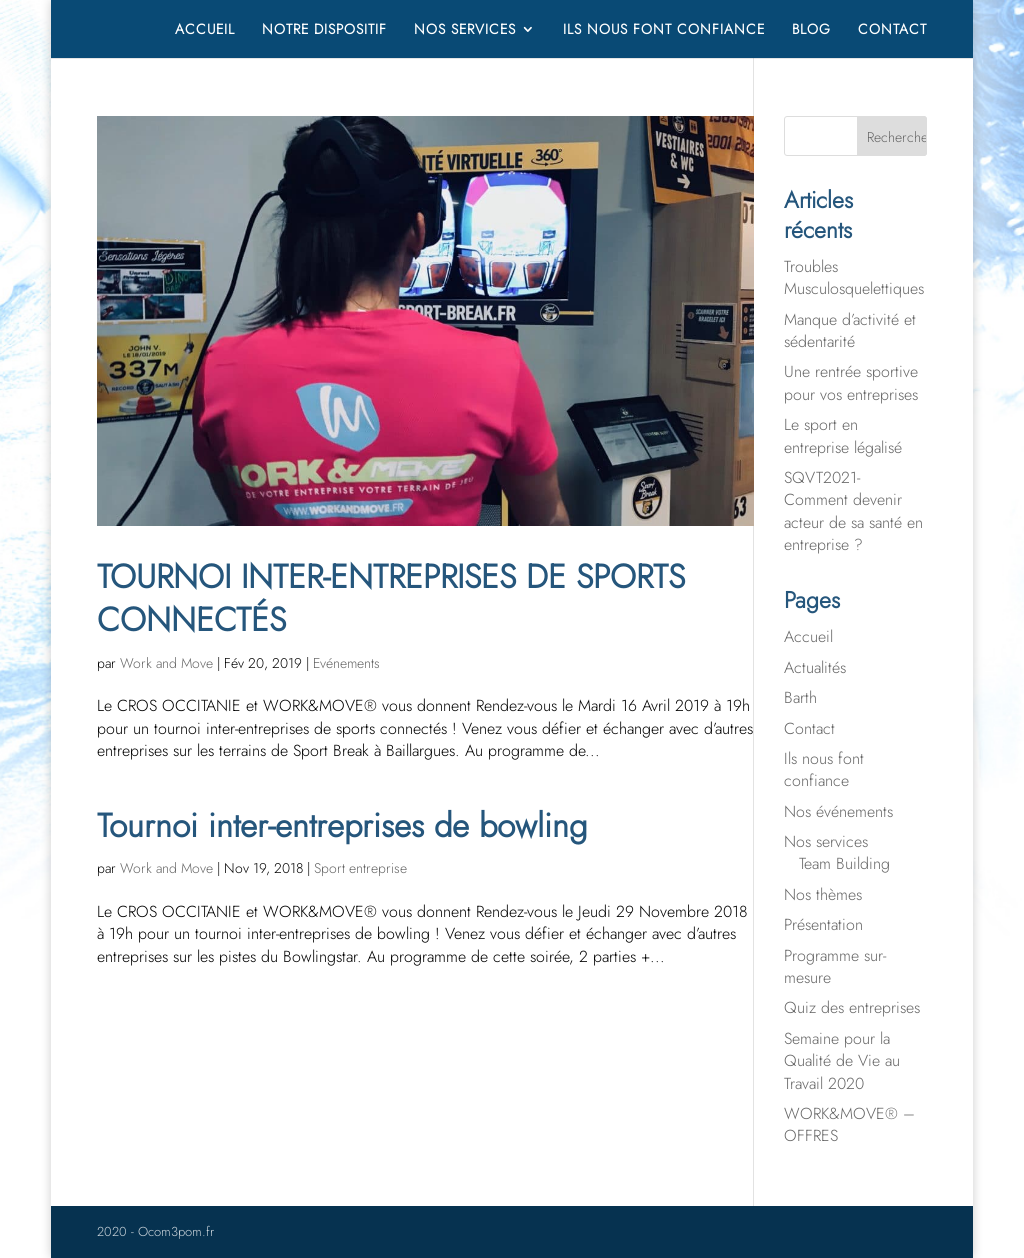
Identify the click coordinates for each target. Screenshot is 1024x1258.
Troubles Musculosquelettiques (854, 277)
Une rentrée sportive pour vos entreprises (851, 382)
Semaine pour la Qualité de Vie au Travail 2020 (842, 1061)
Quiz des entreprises (852, 1007)
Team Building (844, 863)
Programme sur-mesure (835, 966)
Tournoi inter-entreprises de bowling (342, 825)
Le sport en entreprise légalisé (843, 435)
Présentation (823, 924)
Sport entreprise (360, 868)
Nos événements (838, 811)
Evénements (346, 663)
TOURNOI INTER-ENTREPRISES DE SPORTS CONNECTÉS (391, 598)
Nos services (465, 30)
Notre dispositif (324, 30)
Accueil (205, 30)
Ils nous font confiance (664, 30)
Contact (892, 30)
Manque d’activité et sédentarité (850, 330)
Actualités (815, 667)
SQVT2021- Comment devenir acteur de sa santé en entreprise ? (853, 511)
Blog (811, 30)
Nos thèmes (823, 894)
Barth (800, 697)
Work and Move (166, 663)
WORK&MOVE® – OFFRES (849, 1124)
